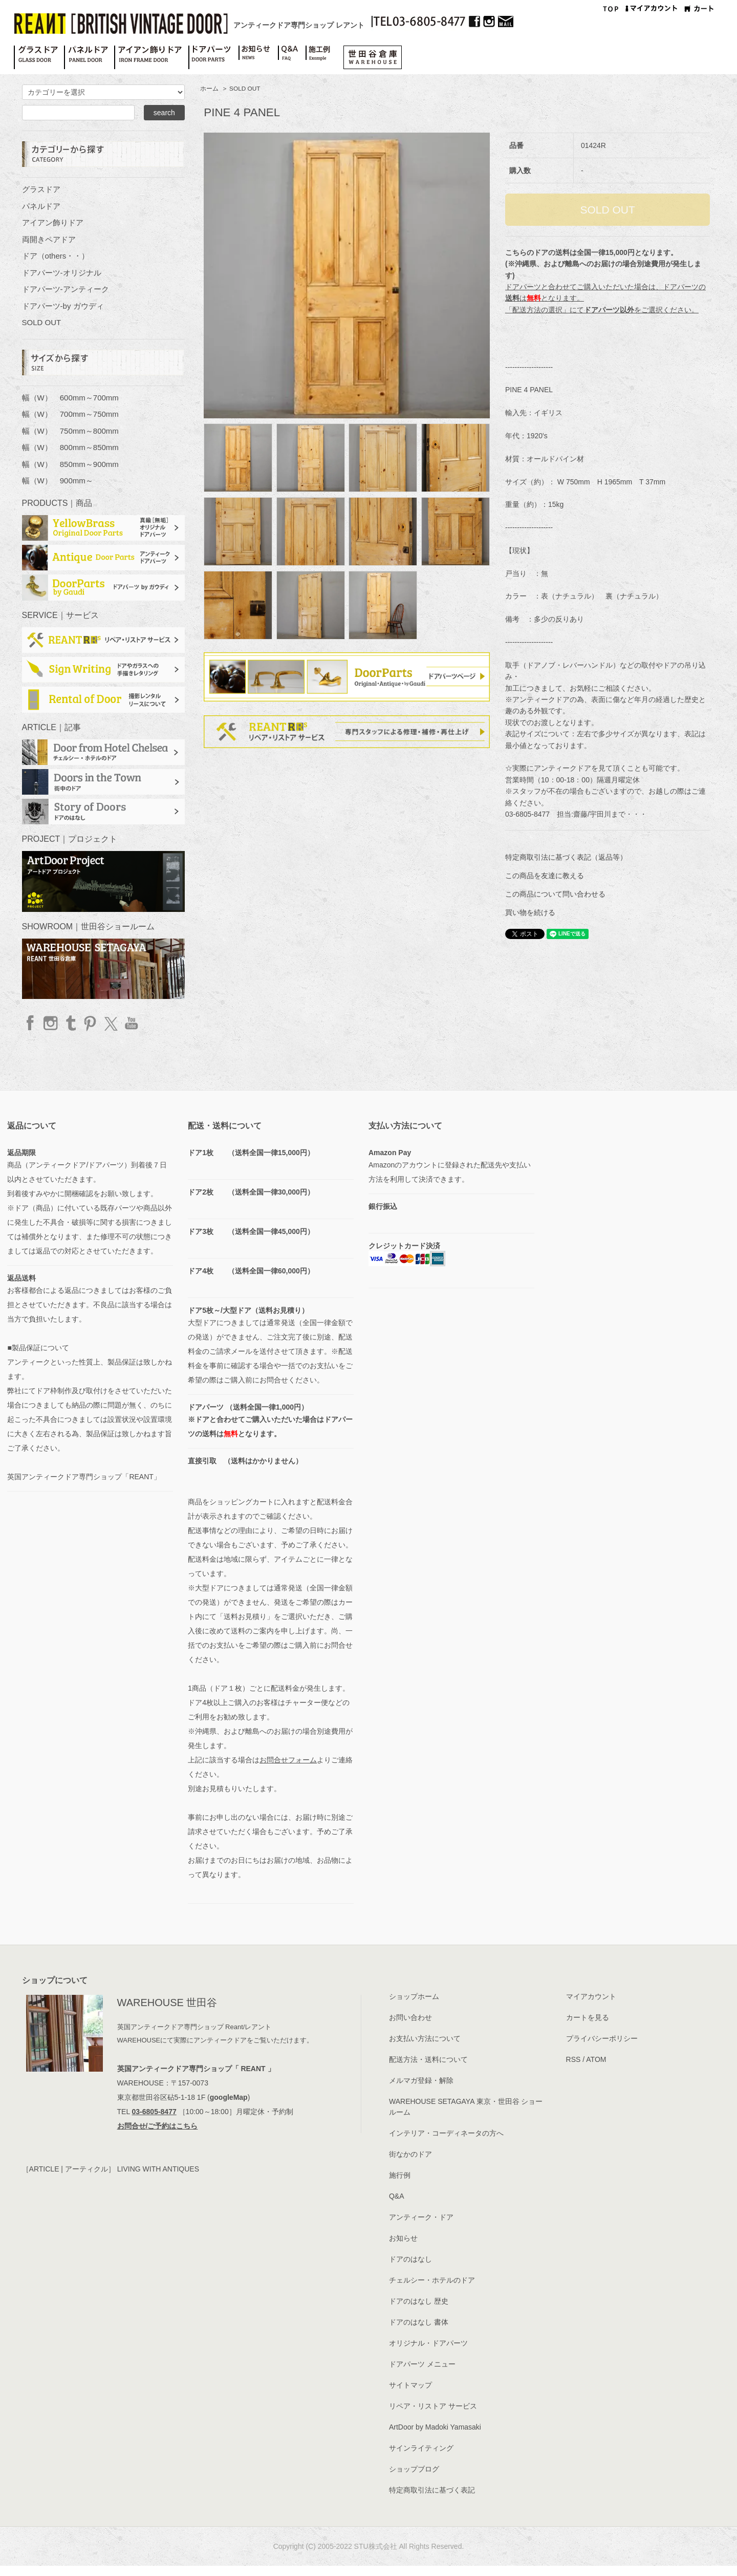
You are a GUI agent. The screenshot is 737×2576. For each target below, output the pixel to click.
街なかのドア (410, 2154)
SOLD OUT (244, 88)
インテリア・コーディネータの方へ (446, 2133)
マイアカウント (591, 1996)
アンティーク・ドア (421, 2217)
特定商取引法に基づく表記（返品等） (566, 857)
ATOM (596, 2059)
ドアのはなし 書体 (418, 2322)
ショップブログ (414, 2469)
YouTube (130, 1023)
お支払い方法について (425, 2038)
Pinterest (90, 1023)
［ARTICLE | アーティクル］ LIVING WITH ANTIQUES (110, 2169)
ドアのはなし (410, 2259)
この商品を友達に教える (544, 875)
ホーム (209, 88)
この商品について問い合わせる (555, 894)
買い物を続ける (530, 912)
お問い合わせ (410, 2017)
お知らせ (403, 2238)
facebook (31, 1023)
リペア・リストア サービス (433, 2406)
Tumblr (70, 1023)
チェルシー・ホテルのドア (432, 2280)
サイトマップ (410, 2385)
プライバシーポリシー (602, 2038)
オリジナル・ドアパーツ (428, 2343)
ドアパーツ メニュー (422, 2364)
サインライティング (421, 2448)
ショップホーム (414, 1996)
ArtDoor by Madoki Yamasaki (435, 2427)
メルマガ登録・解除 (421, 2080)
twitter (110, 1023)
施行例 (399, 2175)
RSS (573, 2059)
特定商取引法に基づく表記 (432, 2490)
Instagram (51, 1023)
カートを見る (587, 2017)
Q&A (396, 2196)
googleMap (229, 2097)
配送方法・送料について (428, 2059)
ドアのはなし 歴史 (418, 2301)
